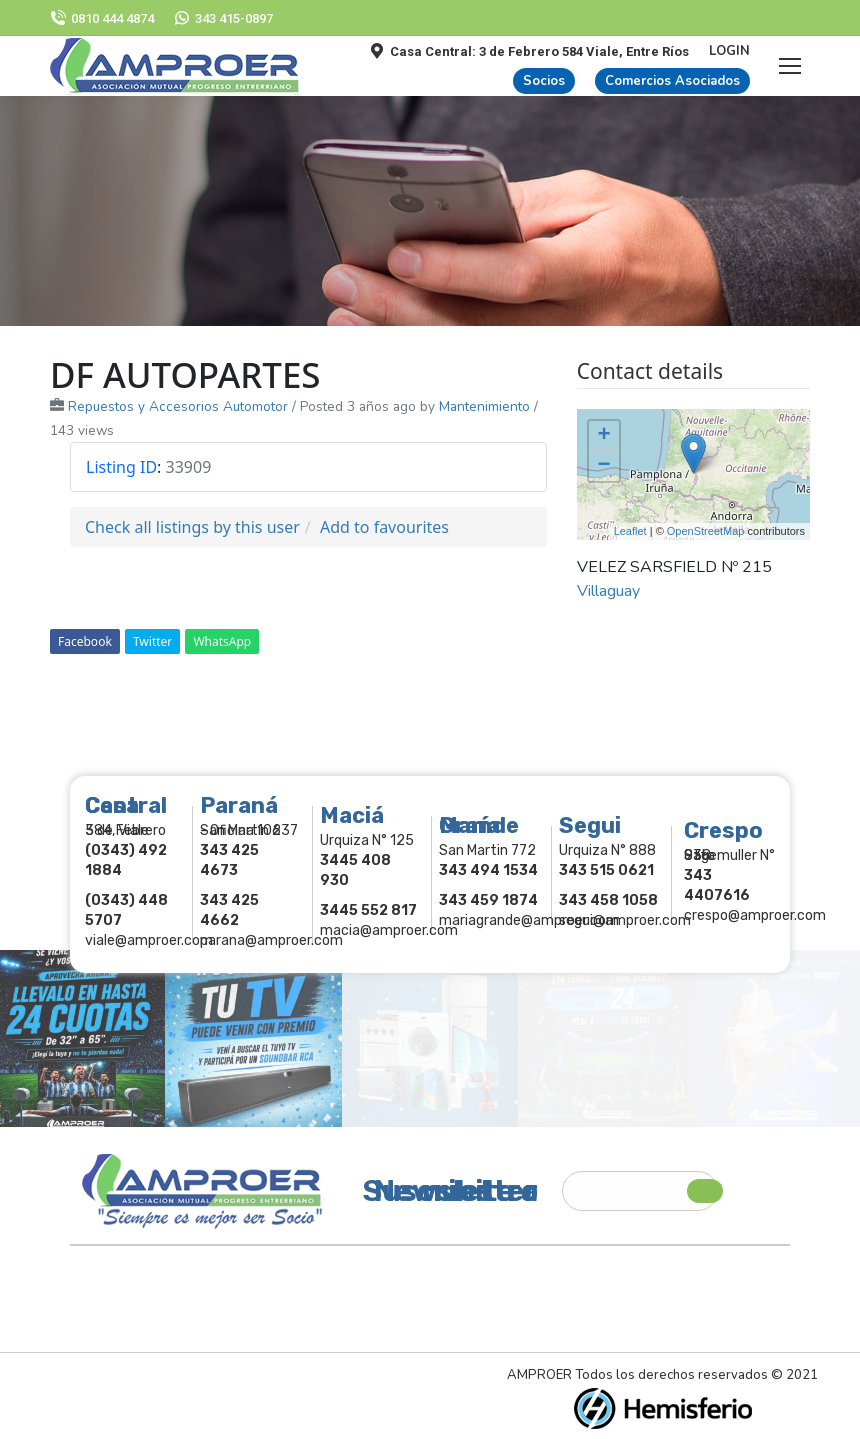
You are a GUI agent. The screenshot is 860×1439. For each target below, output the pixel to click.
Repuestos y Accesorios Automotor (178, 406)
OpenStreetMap (706, 531)
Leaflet (630, 531)
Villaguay (608, 591)
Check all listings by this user (192, 527)
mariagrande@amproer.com (529, 920)
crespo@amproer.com (755, 915)
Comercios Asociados (672, 81)
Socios (544, 81)
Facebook (85, 641)
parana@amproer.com (271, 940)
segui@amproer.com (625, 920)
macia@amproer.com (389, 930)
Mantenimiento (484, 406)
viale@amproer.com (149, 940)
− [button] (604, 466)
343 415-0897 (223, 18)
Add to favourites (384, 527)
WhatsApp (222, 641)
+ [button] (604, 436)
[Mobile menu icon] (790, 66)
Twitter (152, 641)
